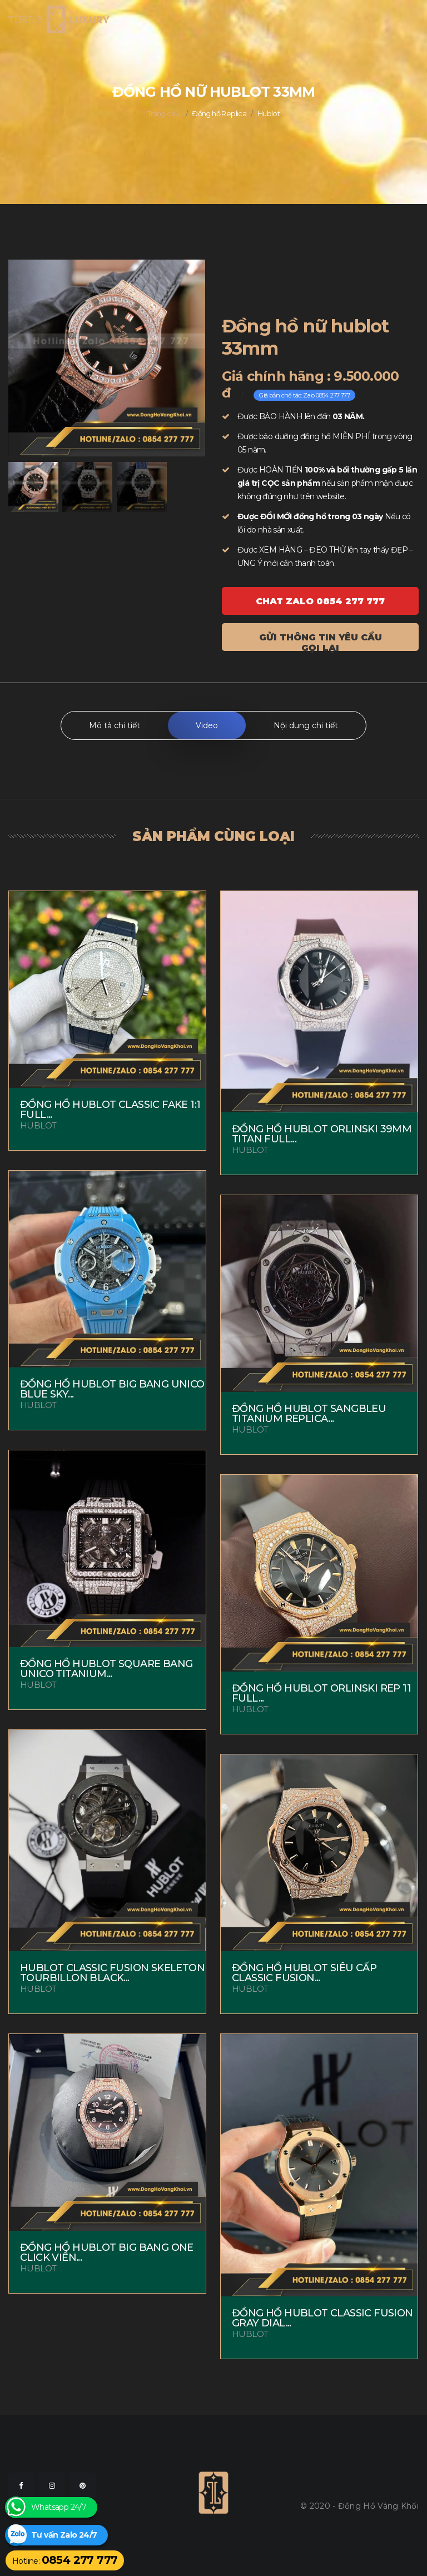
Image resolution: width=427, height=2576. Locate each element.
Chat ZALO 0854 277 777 (320, 601)
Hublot (268, 113)
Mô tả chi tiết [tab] (114, 725)
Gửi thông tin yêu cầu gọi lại (320, 641)
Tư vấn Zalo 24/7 (64, 2535)
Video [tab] (207, 725)
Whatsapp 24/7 (58, 2507)
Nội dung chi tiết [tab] (306, 725)
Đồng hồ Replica (219, 113)
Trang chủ (163, 113)
